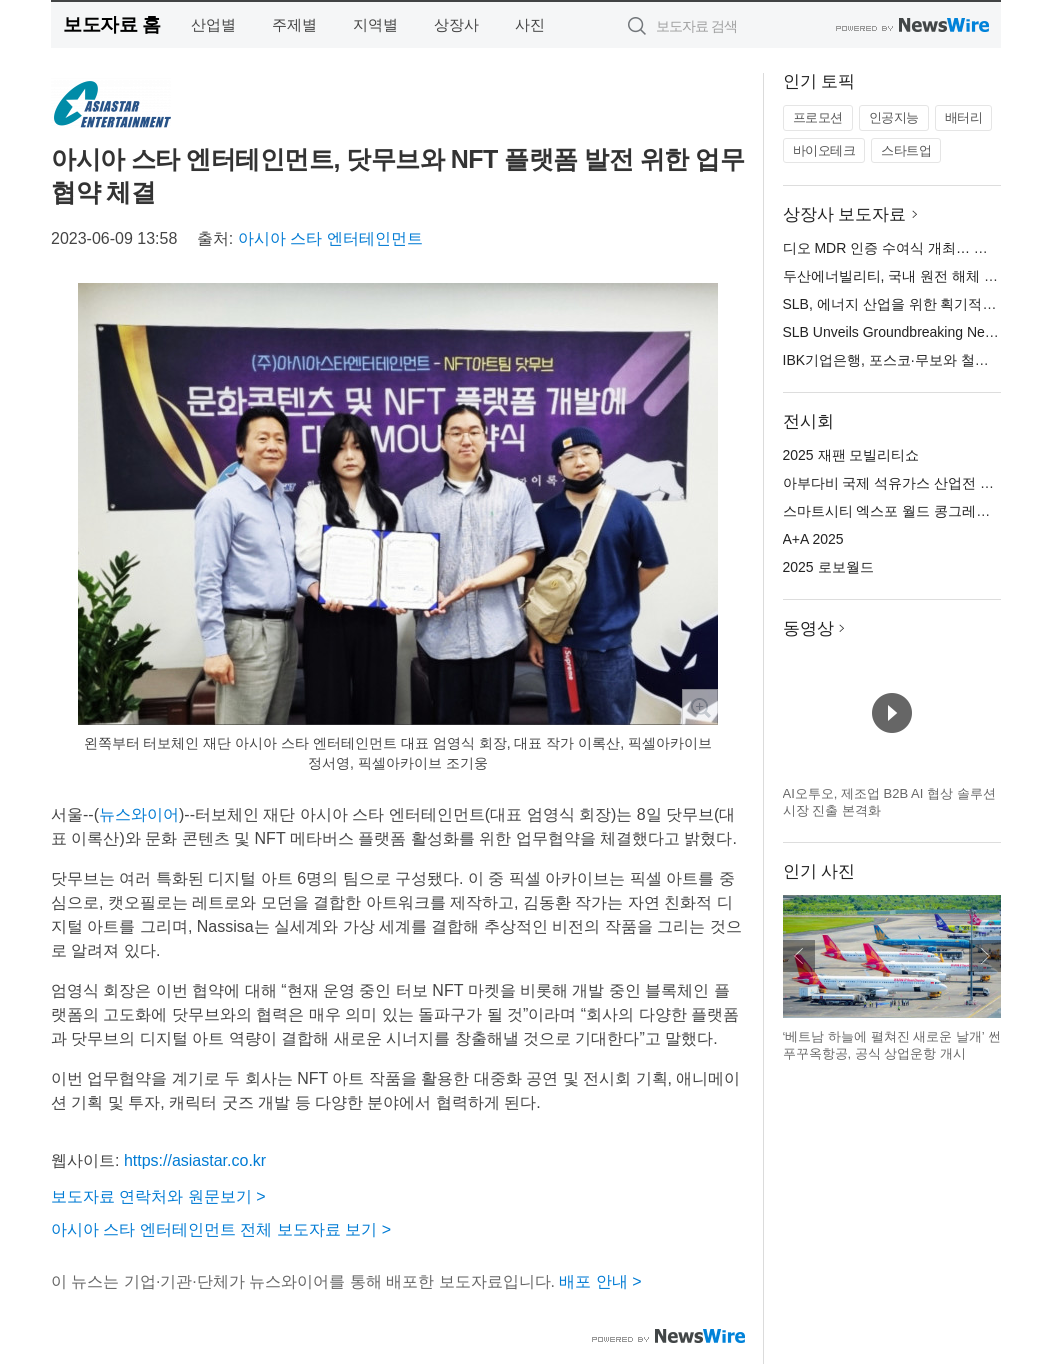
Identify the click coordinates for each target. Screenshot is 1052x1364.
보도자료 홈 (111, 24)
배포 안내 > (600, 1281)
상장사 (456, 24)
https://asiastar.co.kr (195, 1160)
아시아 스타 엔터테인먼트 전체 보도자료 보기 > (221, 1229)
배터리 (964, 117)
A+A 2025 (813, 539)
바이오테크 (824, 150)
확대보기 (700, 707)
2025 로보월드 (828, 567)
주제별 (294, 24)
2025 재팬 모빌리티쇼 (851, 455)
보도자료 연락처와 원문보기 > (158, 1196)
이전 (799, 956)
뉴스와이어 (139, 814)
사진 (530, 24)
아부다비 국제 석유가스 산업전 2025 (897, 483)
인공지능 (894, 117)
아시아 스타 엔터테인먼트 (330, 238)
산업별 (213, 24)
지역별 (375, 24)
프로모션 (818, 117)
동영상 (808, 628)
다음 (985, 956)
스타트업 (906, 150)
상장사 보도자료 (845, 214)
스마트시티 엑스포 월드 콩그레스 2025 (904, 511)
